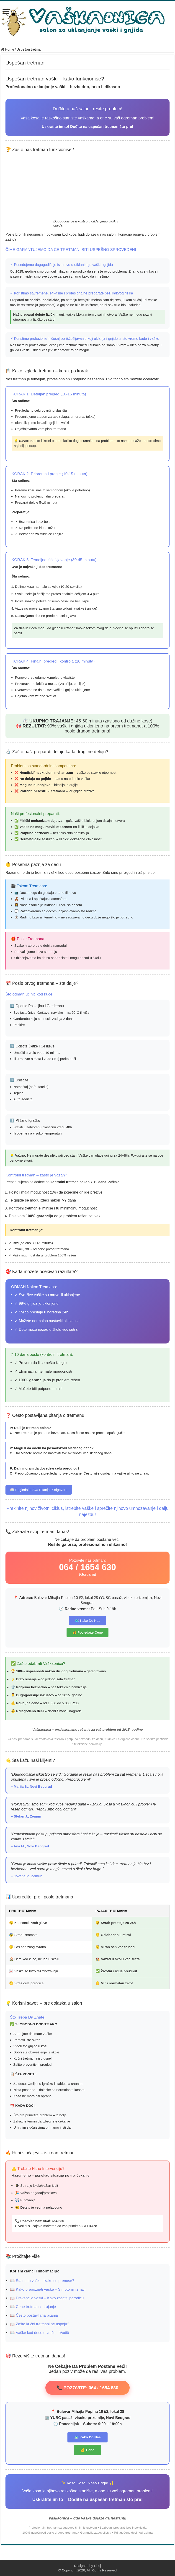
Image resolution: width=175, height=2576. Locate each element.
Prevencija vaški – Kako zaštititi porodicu (50, 2298)
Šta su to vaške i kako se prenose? (45, 2281)
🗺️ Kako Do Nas (87, 1620)
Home (7, 49)
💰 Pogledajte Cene (87, 1632)
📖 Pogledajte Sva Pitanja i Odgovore (38, 1490)
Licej (97, 2566)
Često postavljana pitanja (37, 2315)
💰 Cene (87, 2450)
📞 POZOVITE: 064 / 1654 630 (87, 2387)
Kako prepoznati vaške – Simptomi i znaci (50, 2289)
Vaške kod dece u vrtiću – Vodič (42, 2333)
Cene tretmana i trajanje (36, 2307)
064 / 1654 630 (87, 1567)
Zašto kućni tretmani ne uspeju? (42, 2324)
